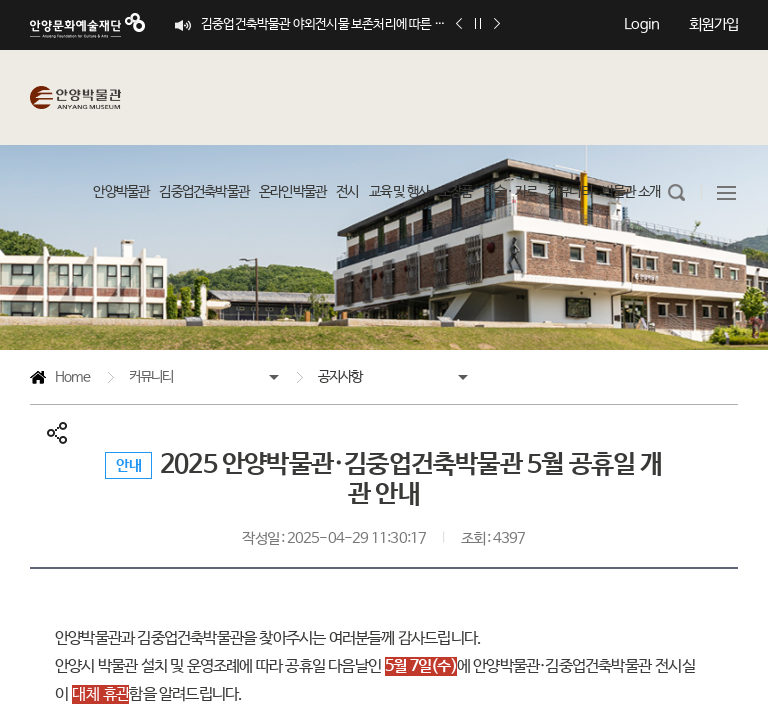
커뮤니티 (151, 377)
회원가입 (713, 24)
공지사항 (340, 377)
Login (641, 24)
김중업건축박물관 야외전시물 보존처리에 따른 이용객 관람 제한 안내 (326, 24)
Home (60, 380)
